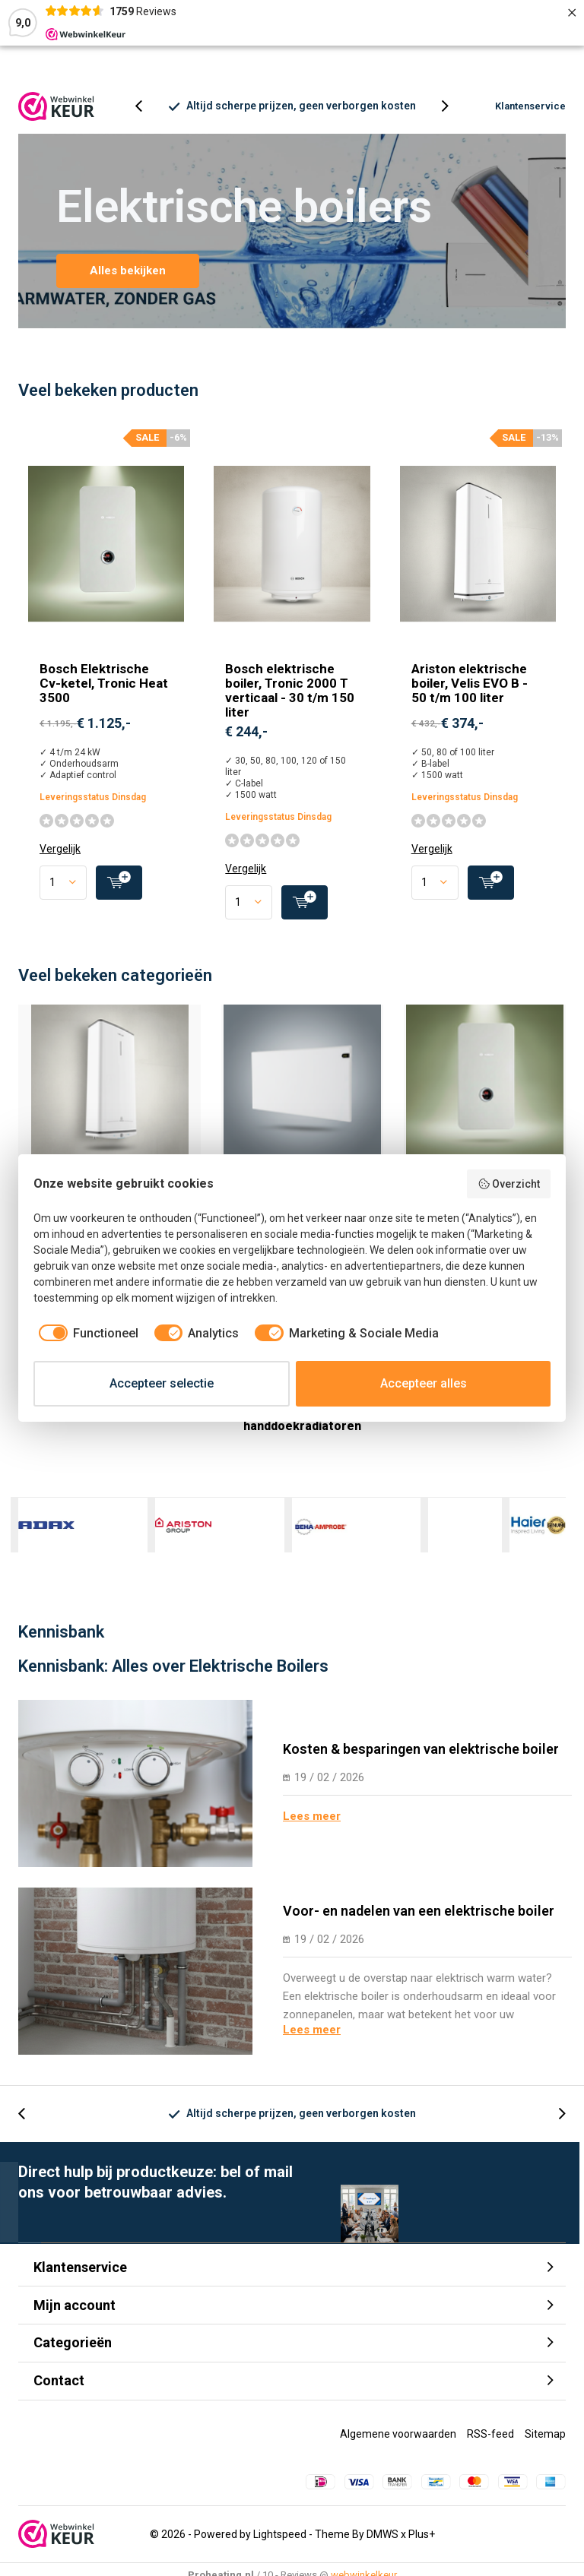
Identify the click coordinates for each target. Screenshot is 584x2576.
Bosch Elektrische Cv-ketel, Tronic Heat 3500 (104, 694)
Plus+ (421, 2545)
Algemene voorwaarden (398, 2445)
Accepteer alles (423, 1383)
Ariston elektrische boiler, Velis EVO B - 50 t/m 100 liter (469, 694)
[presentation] (146, 117)
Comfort (428, 1536)
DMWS (382, 2545)
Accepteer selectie (162, 1383)
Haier (537, 1536)
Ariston (183, 1536)
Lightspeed (279, 2545)
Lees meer (312, 1827)
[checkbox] (85, 1333)
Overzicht (509, 1184)
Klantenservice (530, 117)
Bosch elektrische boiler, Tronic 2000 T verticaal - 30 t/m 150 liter (289, 701)
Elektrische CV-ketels (485, 1112)
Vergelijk (60, 860)
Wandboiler (109, 1112)
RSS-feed (490, 2445)
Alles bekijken (128, 282)
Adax (46, 1536)
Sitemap (545, 2445)
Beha (320, 1536)
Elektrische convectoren (302, 1112)
